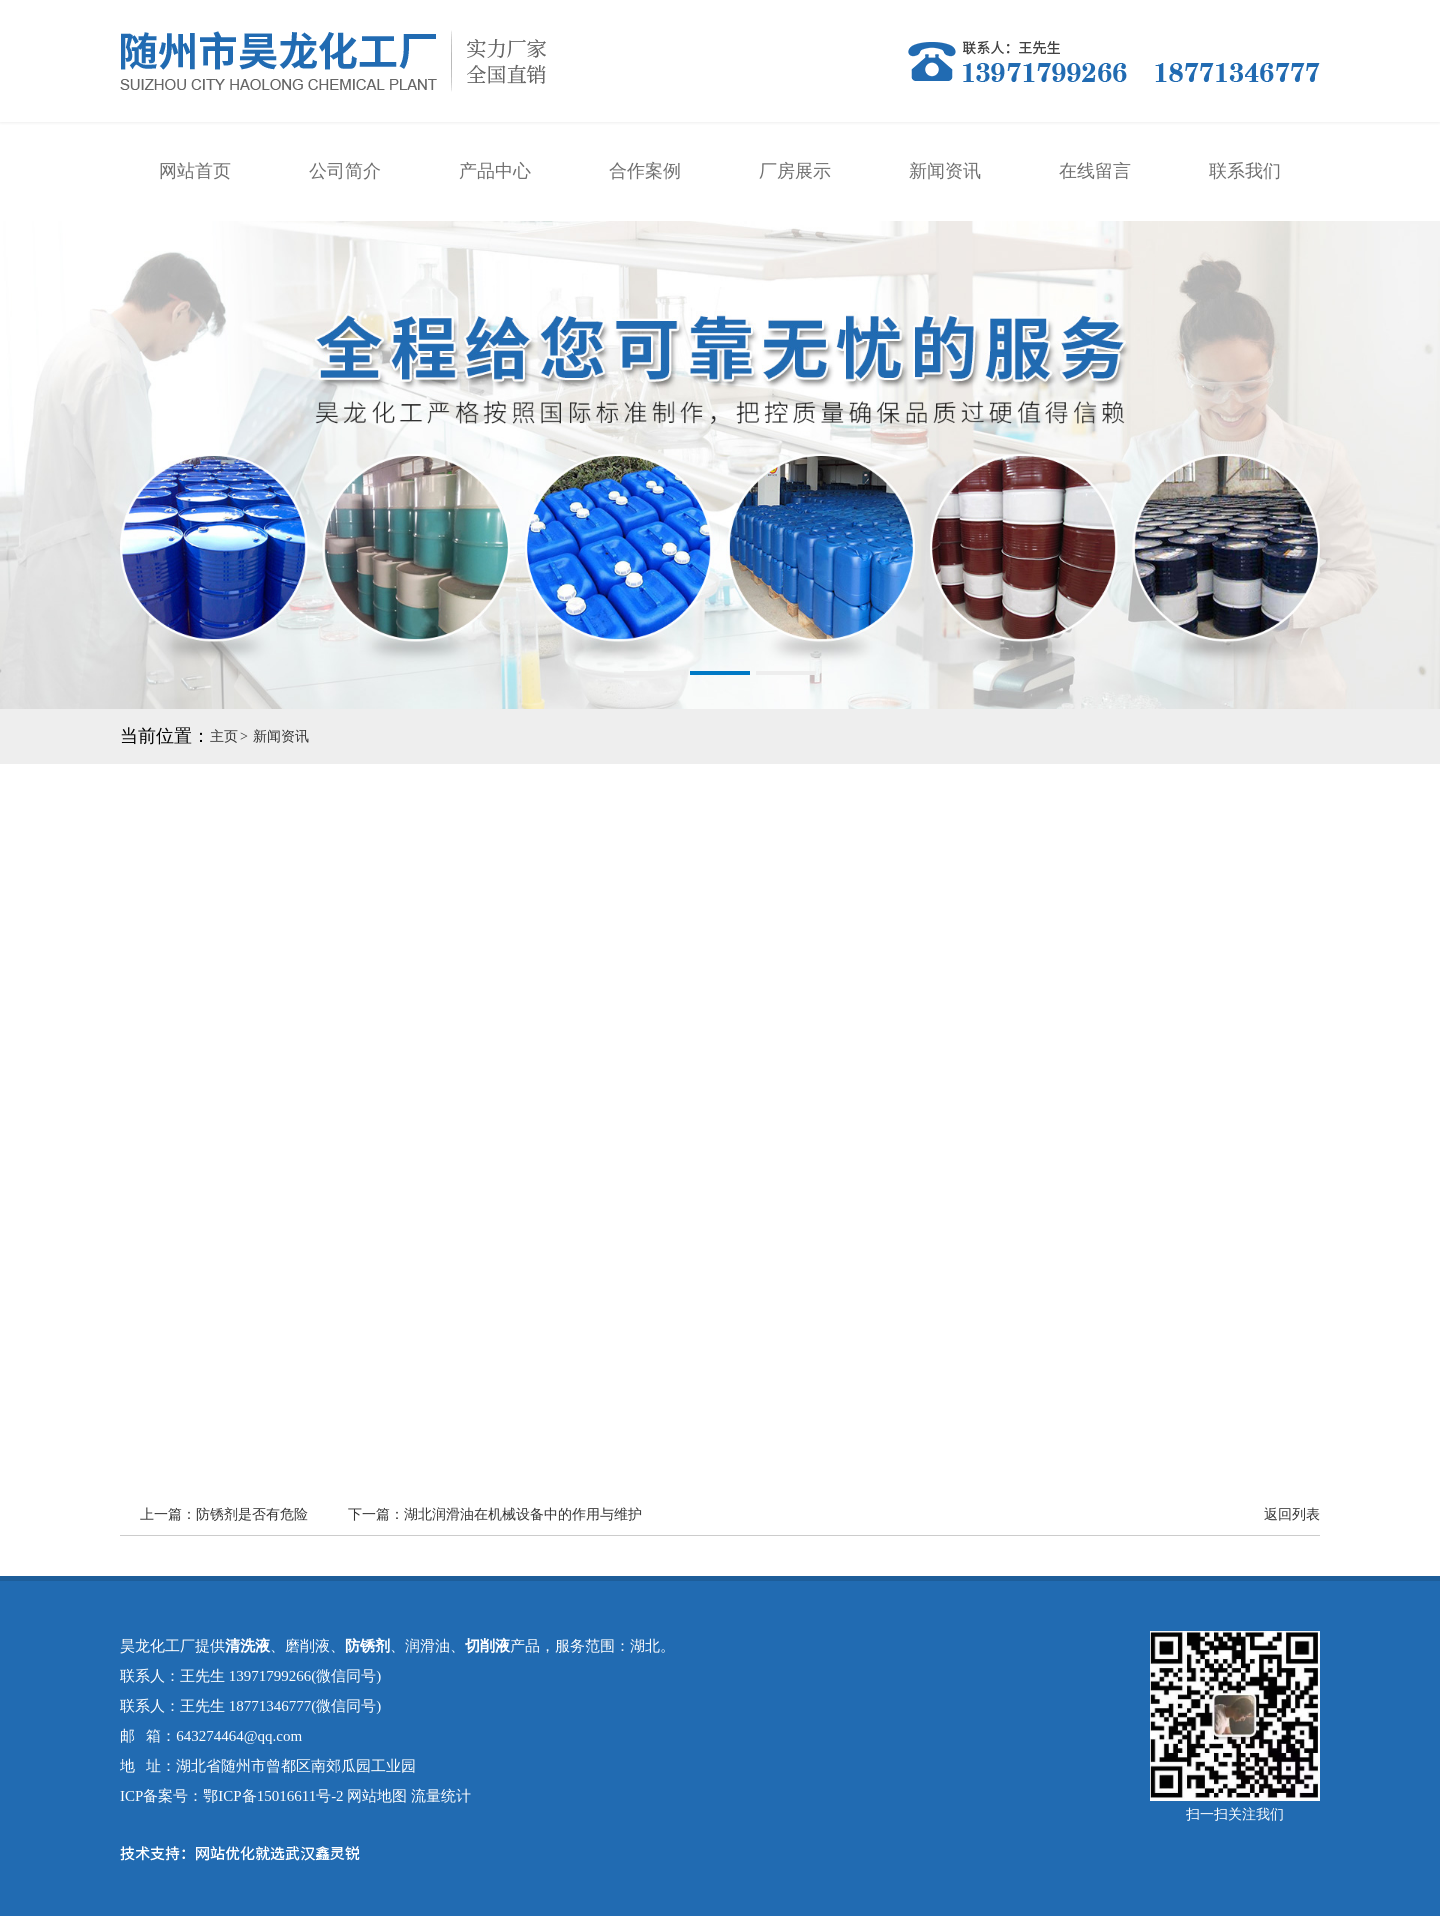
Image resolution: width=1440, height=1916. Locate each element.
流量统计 (441, 1796)
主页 (224, 736)
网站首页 (195, 171)
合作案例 (645, 171)
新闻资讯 (945, 171)
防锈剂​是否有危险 (252, 1514)
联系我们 (1245, 171)
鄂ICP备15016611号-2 (273, 1796)
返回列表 (1292, 1514)
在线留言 (1095, 171)
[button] (654, 673)
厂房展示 (795, 171)
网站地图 (377, 1796)
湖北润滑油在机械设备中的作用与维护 (523, 1514)
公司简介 (345, 171)
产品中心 (495, 171)
